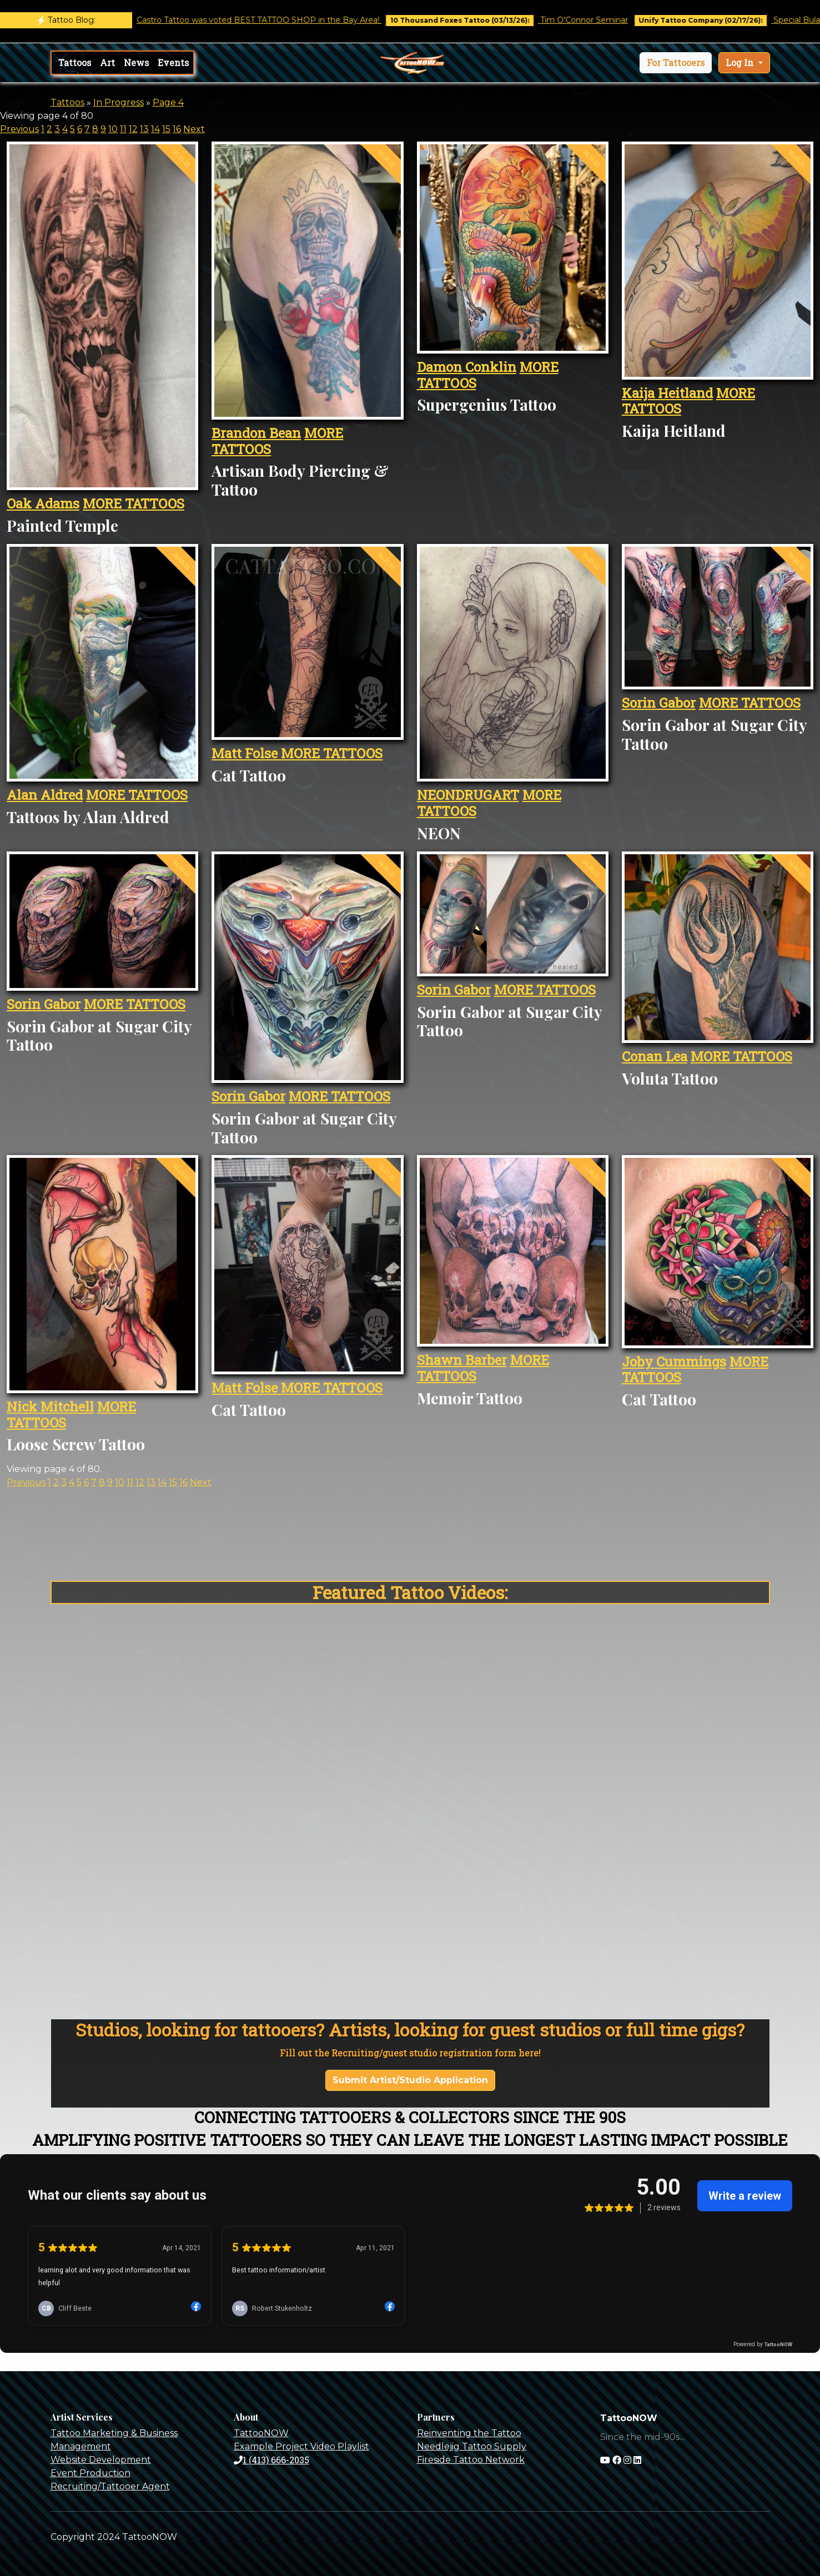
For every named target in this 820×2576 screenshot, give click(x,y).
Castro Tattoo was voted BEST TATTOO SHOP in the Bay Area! (276, 20)
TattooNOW (261, 2433)
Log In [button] (741, 62)
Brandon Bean (256, 433)
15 (166, 129)
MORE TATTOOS (133, 503)
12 (133, 129)
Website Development (101, 2459)
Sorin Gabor (659, 703)
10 (113, 129)
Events (173, 62)
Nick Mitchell (50, 1406)
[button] (676, 62)
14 (155, 129)
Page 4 (168, 102)
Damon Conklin (466, 367)
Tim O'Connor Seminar (602, 20)
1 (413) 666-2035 (271, 2460)
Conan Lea (654, 1056)
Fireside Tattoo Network (471, 2459)
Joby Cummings (674, 1361)
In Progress (118, 102)
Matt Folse (246, 753)
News (136, 62)
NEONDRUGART (468, 795)
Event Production (90, 2473)
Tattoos (74, 62)
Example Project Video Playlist (301, 2446)
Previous (19, 129)
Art (107, 62)
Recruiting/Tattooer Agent (110, 2486)
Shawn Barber (462, 1360)
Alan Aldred (45, 795)
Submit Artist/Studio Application (410, 2080)
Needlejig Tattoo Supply (471, 2446)
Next (194, 129)
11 (123, 129)
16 (177, 129)
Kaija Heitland (667, 393)
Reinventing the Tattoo (469, 2433)
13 (144, 129)
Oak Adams (43, 503)
